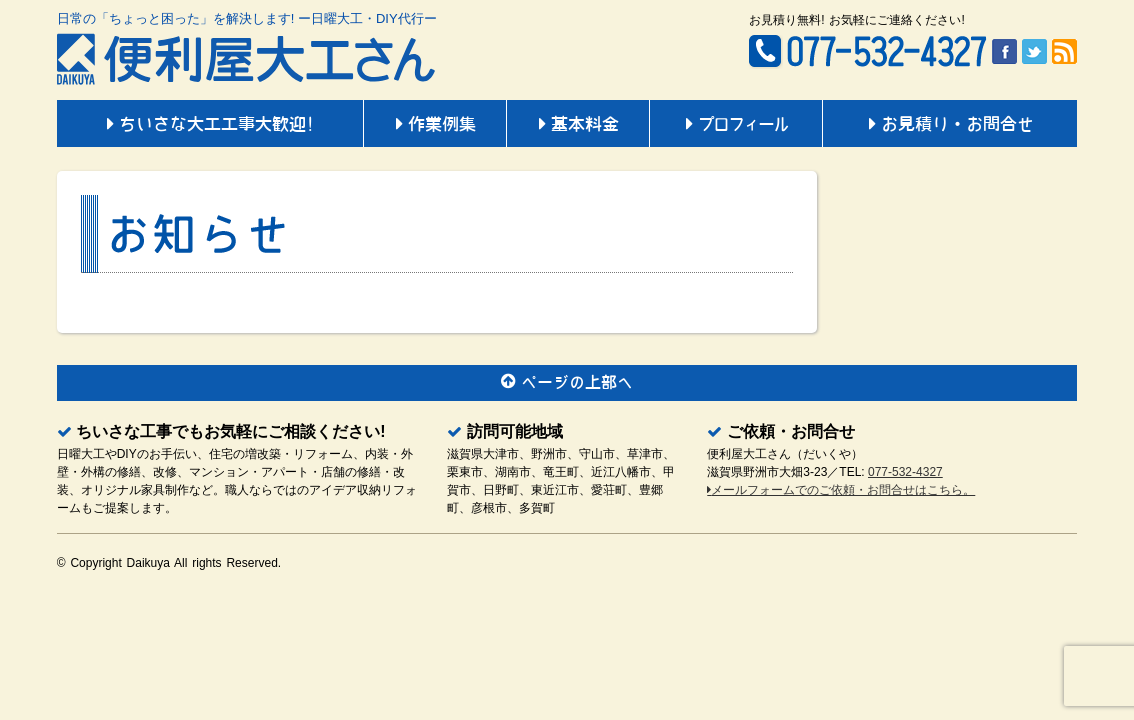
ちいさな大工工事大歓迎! (210, 125)
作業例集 (435, 125)
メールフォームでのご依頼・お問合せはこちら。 (841, 490)
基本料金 (578, 125)
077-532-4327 (905, 472)
